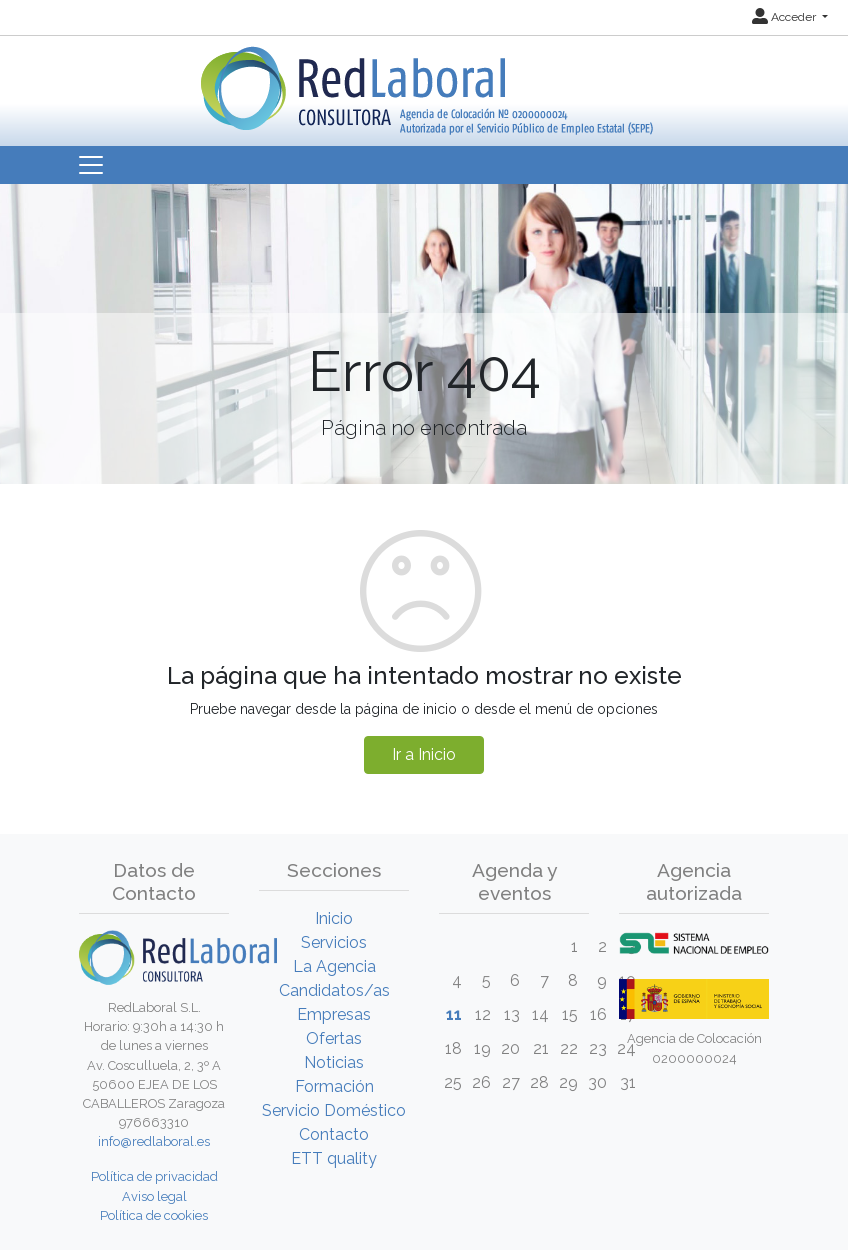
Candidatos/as (334, 990)
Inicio (334, 918)
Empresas (334, 1014)
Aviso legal (154, 1196)
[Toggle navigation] (91, 165)
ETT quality (334, 1158)
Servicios (334, 942)
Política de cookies (154, 1215)
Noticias (334, 1062)
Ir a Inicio (424, 754)
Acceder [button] (785, 17)
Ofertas (334, 1038)
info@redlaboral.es (154, 1141)
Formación (334, 1086)
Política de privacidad (154, 1176)
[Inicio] (424, 83)
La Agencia (334, 966)
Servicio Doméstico (334, 1110)
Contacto (334, 1134)
